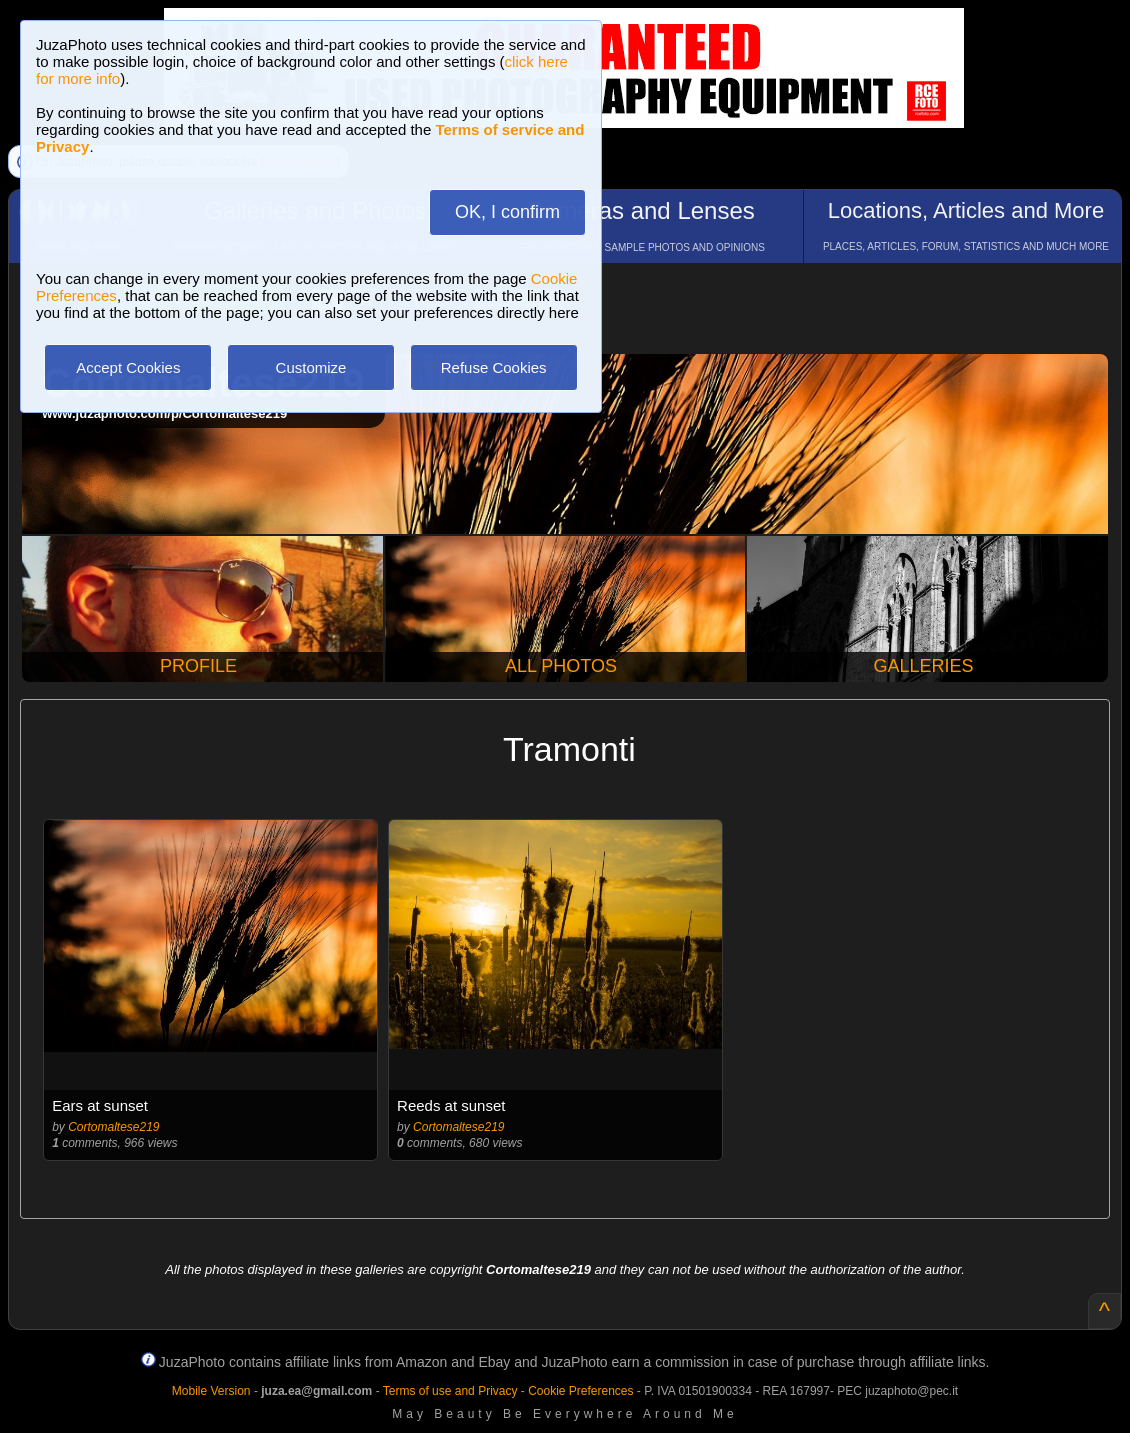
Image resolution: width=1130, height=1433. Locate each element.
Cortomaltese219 (113, 1127)
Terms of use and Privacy (450, 1391)
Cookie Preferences (580, 1391)
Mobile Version (211, 1391)
